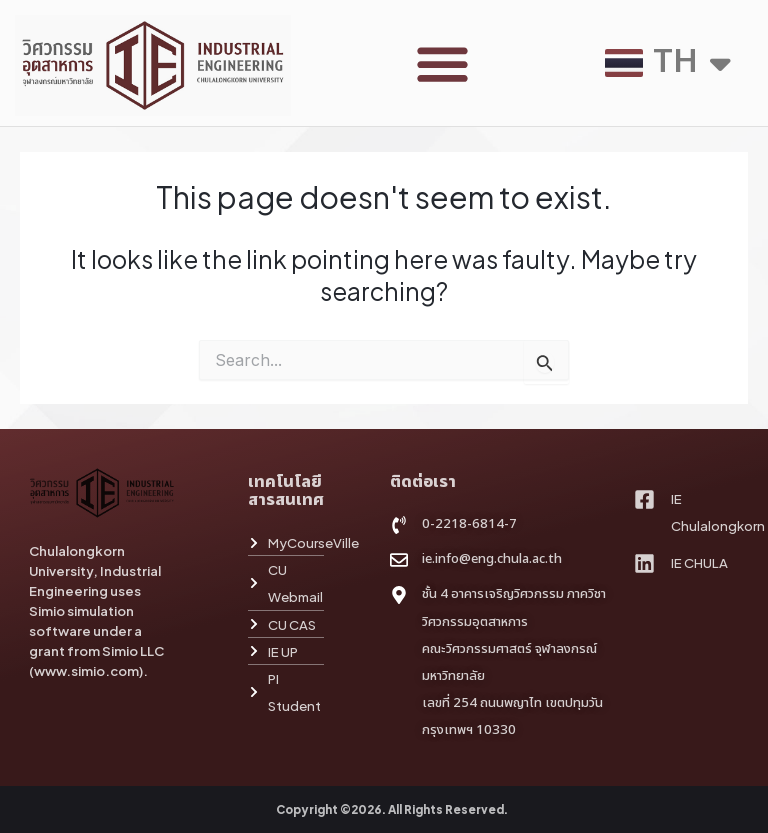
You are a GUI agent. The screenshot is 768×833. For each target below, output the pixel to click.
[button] (442, 63)
